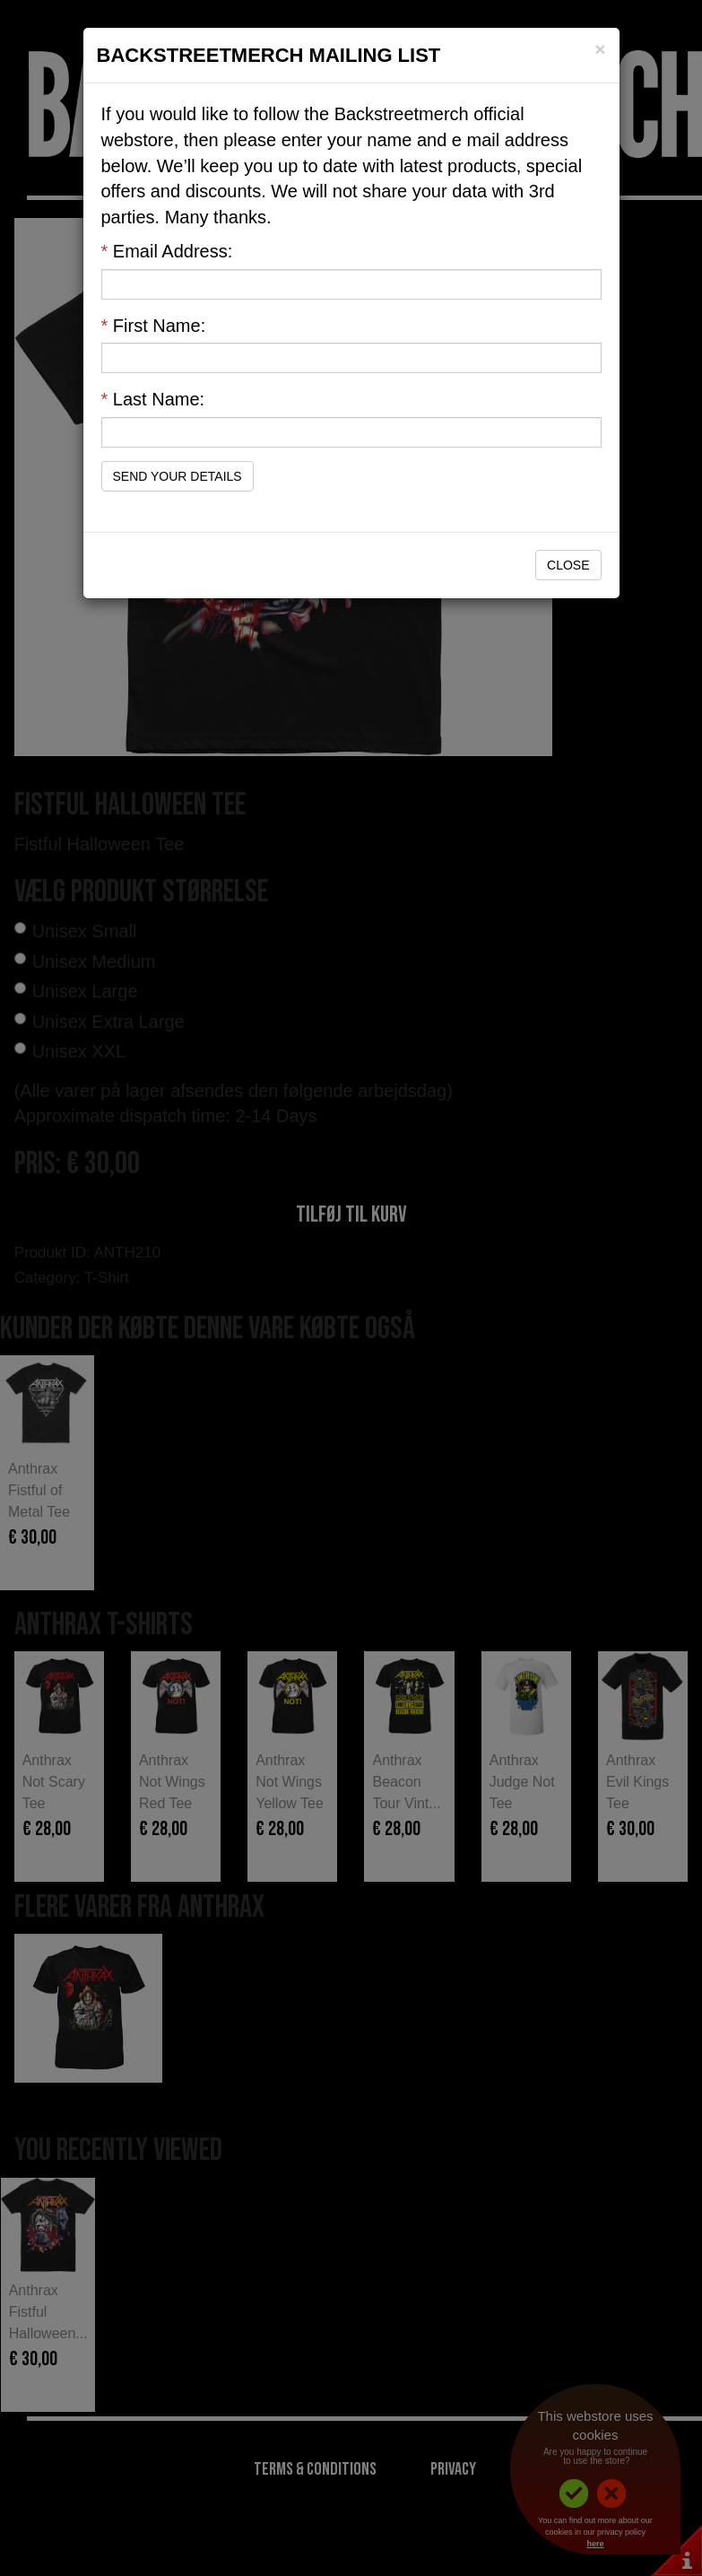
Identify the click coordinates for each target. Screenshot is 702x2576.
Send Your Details (177, 476)
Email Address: (167, 251)
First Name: (153, 325)
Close (568, 565)
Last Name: (153, 399)
